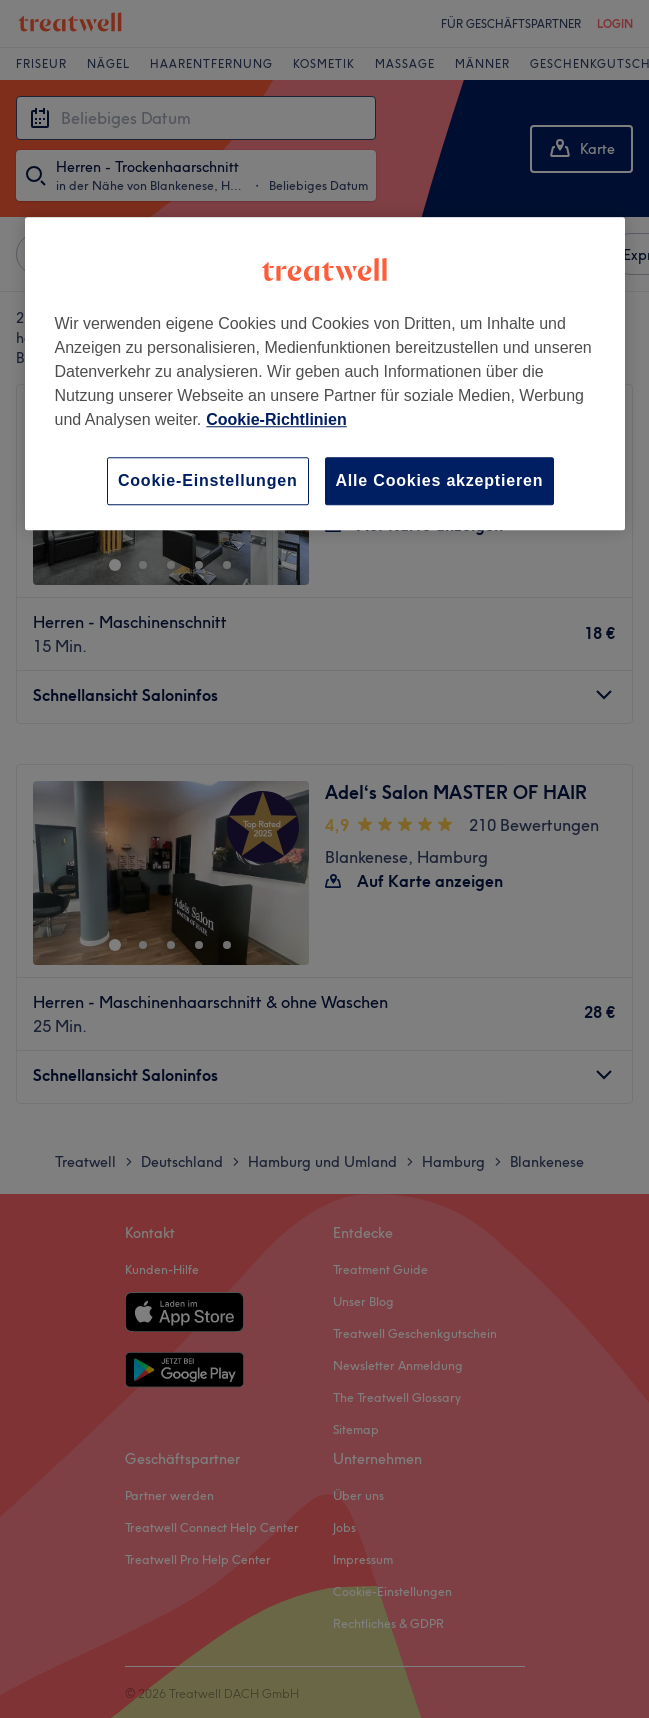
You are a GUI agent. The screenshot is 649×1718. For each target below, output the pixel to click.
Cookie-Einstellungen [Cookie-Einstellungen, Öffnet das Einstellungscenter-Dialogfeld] (208, 480)
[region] (325, 373)
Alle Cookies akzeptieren (440, 480)
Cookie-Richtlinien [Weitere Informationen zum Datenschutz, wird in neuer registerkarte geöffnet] (276, 419)
